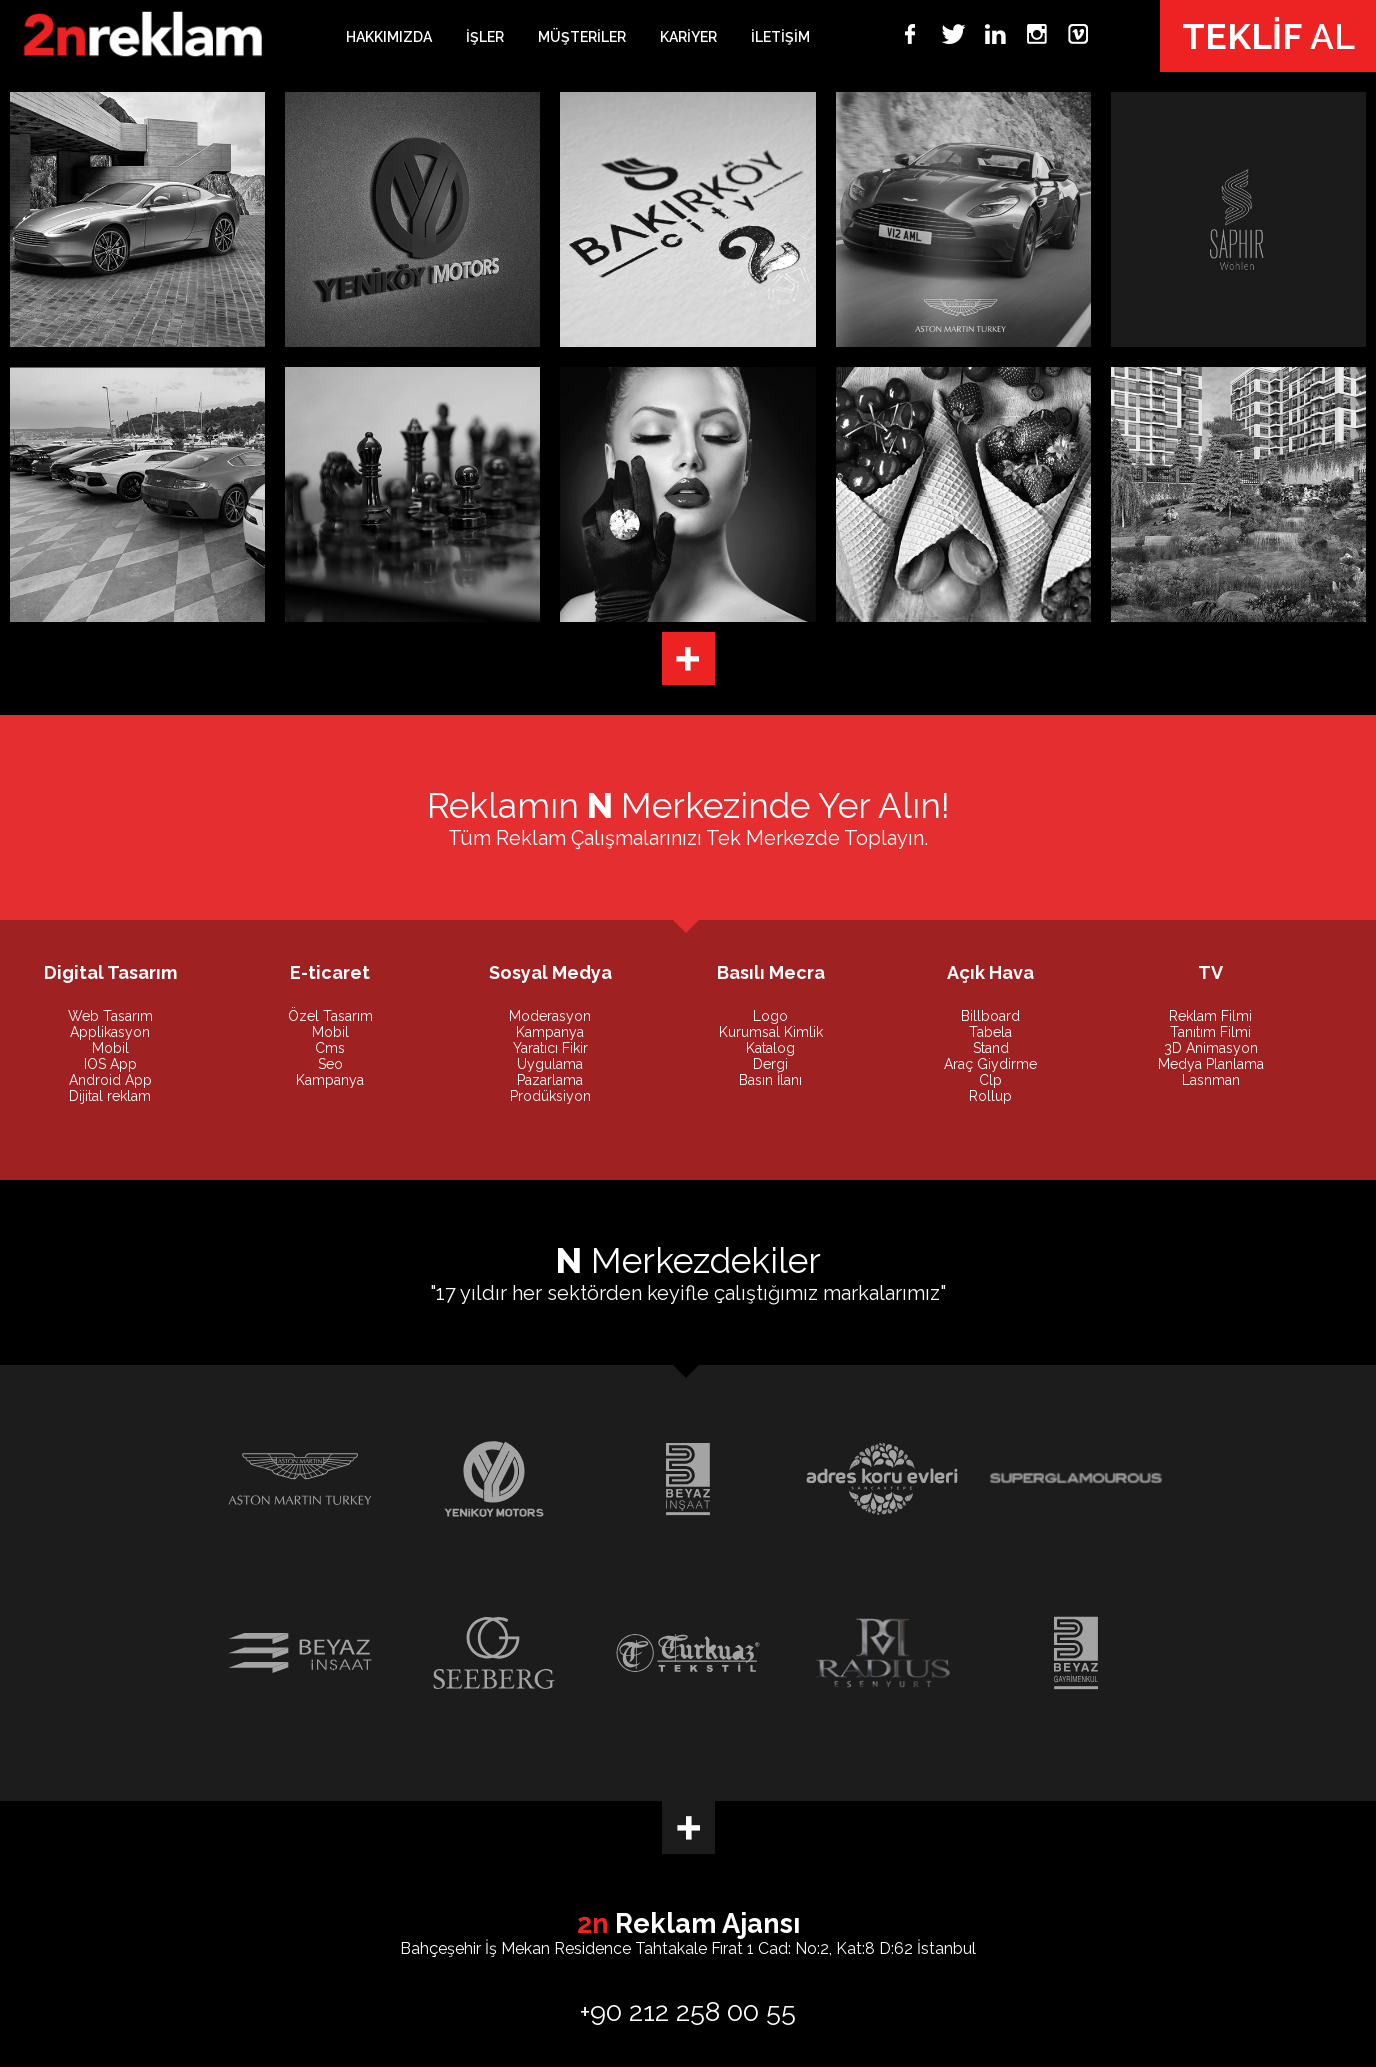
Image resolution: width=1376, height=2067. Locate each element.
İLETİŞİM (780, 37)
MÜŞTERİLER (582, 37)
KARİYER (688, 37)
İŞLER (485, 37)
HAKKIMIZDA (389, 37)
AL (1268, 36)
